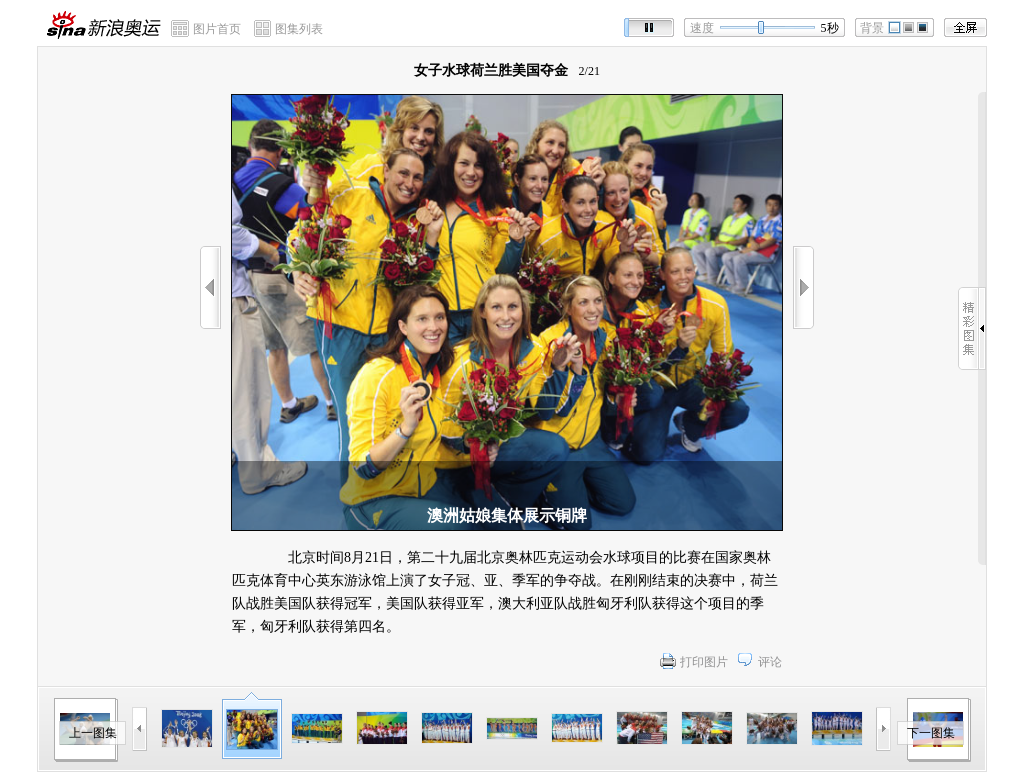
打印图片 (704, 662)
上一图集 (93, 733)
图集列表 (299, 29)
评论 (770, 662)
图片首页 (217, 29)
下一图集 (931, 733)
